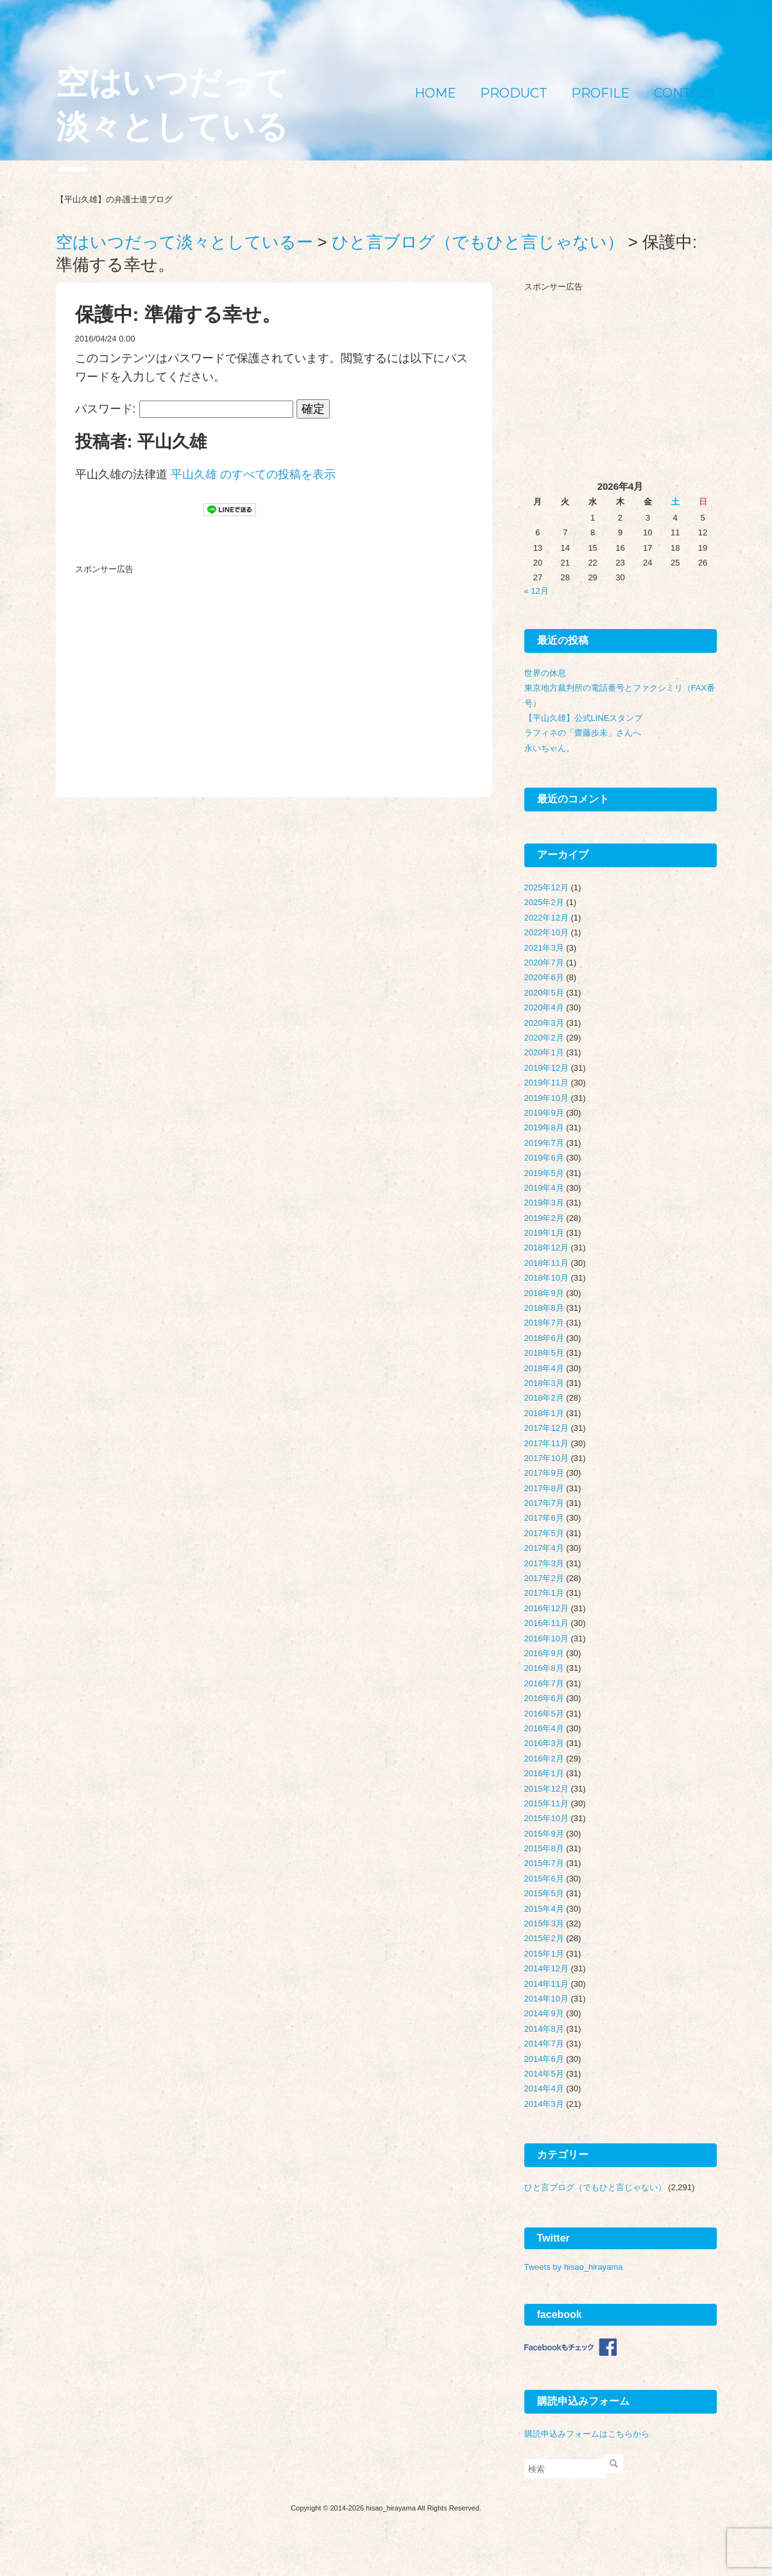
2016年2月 (544, 1758)
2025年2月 (544, 902)
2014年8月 (544, 2029)
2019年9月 (544, 1113)
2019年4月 (544, 1188)
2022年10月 (546, 932)
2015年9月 (544, 1833)
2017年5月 (544, 1533)
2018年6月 (544, 1338)
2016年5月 (544, 1713)
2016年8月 (544, 1668)
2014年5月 (544, 2074)
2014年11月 (546, 1984)
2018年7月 (544, 1322)
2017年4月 (544, 1548)
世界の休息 (545, 673)
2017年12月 (546, 1428)
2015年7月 (544, 1863)
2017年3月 (544, 1563)
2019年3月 (544, 1202)
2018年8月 (544, 1308)
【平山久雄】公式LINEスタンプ (583, 718)
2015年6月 (544, 1878)
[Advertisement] (171, 660)
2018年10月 (546, 1278)
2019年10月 (546, 1098)
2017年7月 (544, 1503)
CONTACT (685, 93)
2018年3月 (544, 1383)
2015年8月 (544, 1848)
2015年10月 (546, 1818)
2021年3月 (544, 948)
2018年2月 (544, 1398)
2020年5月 (544, 993)
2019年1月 (544, 1233)
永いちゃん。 (549, 748)
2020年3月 (544, 1023)
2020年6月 (544, 977)
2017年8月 (544, 1488)
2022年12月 (546, 917)
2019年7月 (544, 1143)
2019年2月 (544, 1218)
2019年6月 (544, 1158)
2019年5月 (544, 1173)
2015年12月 (546, 1789)
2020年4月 (544, 1007)
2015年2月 (544, 1938)
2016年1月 (544, 1773)
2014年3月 (544, 2104)
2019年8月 (544, 1127)
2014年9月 (544, 2013)
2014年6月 (544, 2059)
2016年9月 (544, 1653)
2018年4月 (544, 1368)
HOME (435, 93)
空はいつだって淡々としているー (172, 126)
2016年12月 (546, 1608)
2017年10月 (546, 1458)
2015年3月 (544, 1923)
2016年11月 (546, 1623)
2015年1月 (544, 1953)
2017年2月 (544, 1578)
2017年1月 (544, 1593)
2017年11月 (546, 1443)
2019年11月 (546, 1082)
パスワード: (184, 408)
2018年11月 (546, 1263)
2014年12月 (546, 1968)
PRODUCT (513, 93)
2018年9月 (544, 1293)
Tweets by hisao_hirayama (573, 2267)
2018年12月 (546, 1247)
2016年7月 (544, 1683)
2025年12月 (546, 887)
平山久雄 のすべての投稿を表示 (253, 474)
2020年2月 (544, 1037)
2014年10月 (546, 1998)
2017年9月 (544, 1473)
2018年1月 (544, 1413)
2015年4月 (544, 1909)
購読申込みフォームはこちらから (586, 2434)
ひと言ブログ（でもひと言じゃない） (595, 2187)
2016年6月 (544, 1698)
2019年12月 (546, 1068)
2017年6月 (544, 1518)
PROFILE (600, 93)
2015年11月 (546, 1803)
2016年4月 (544, 1728)
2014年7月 (544, 2043)
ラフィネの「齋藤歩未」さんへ (582, 733)
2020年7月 (544, 962)
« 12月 (536, 591)
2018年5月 (544, 1353)
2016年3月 (544, 1743)
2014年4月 (544, 2088)
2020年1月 (544, 1052)
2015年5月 (544, 1893)
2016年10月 (546, 1638)
